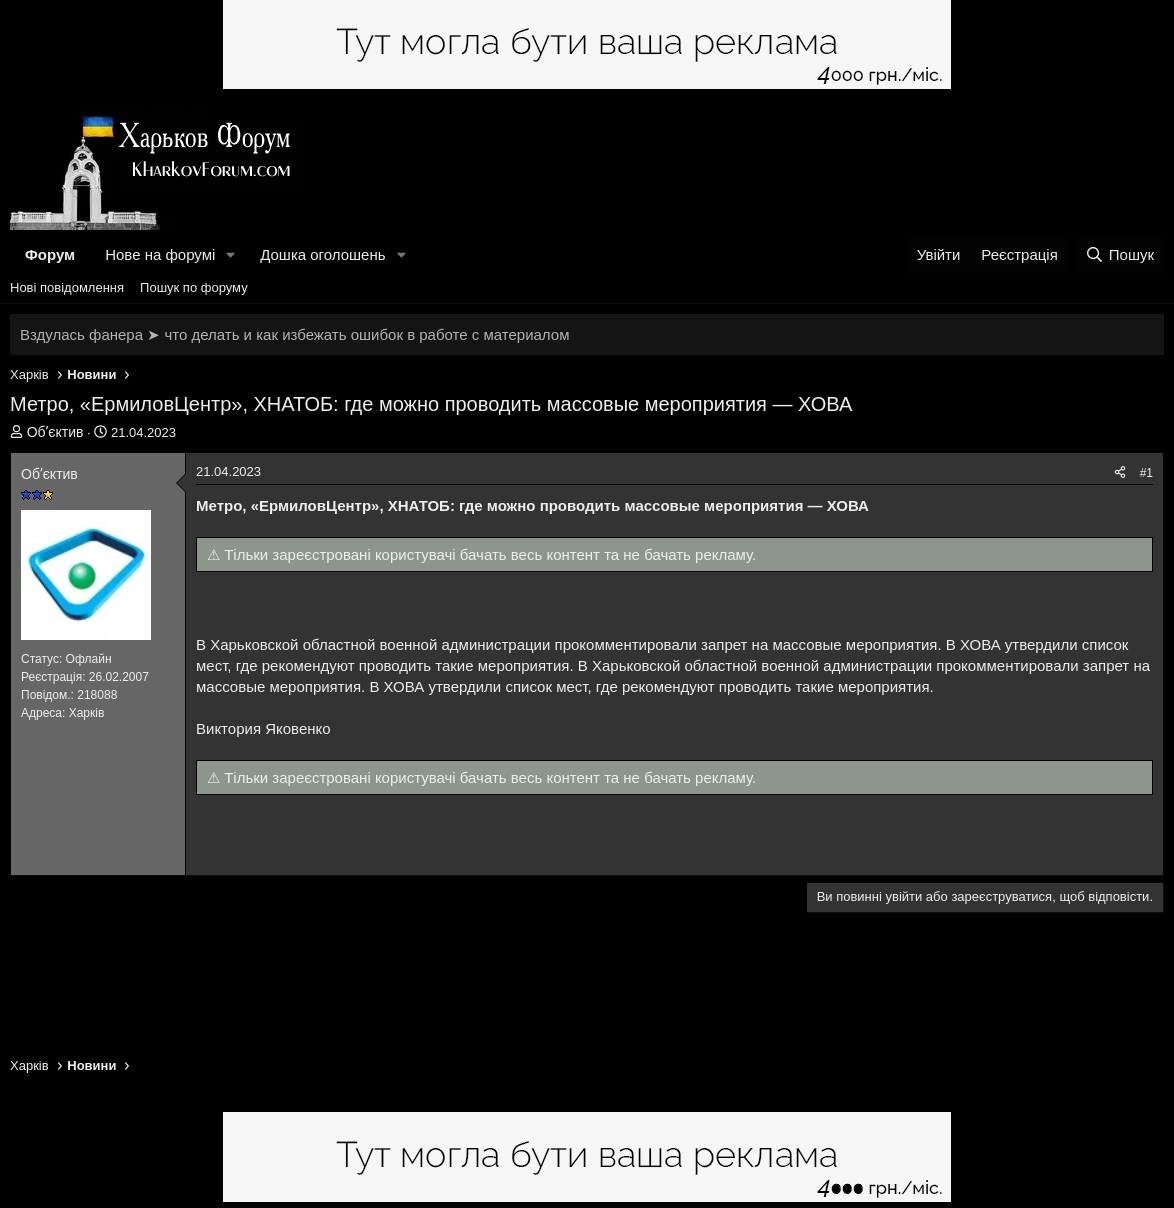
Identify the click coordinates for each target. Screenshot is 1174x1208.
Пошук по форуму (194, 287)
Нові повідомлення (67, 287)
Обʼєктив (55, 432)
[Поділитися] (1120, 473)
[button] (231, 254)
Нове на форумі (160, 254)
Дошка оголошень (322, 254)
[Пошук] (1119, 254)
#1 (1146, 473)
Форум (50, 254)
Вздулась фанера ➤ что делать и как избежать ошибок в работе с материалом (294, 334)
